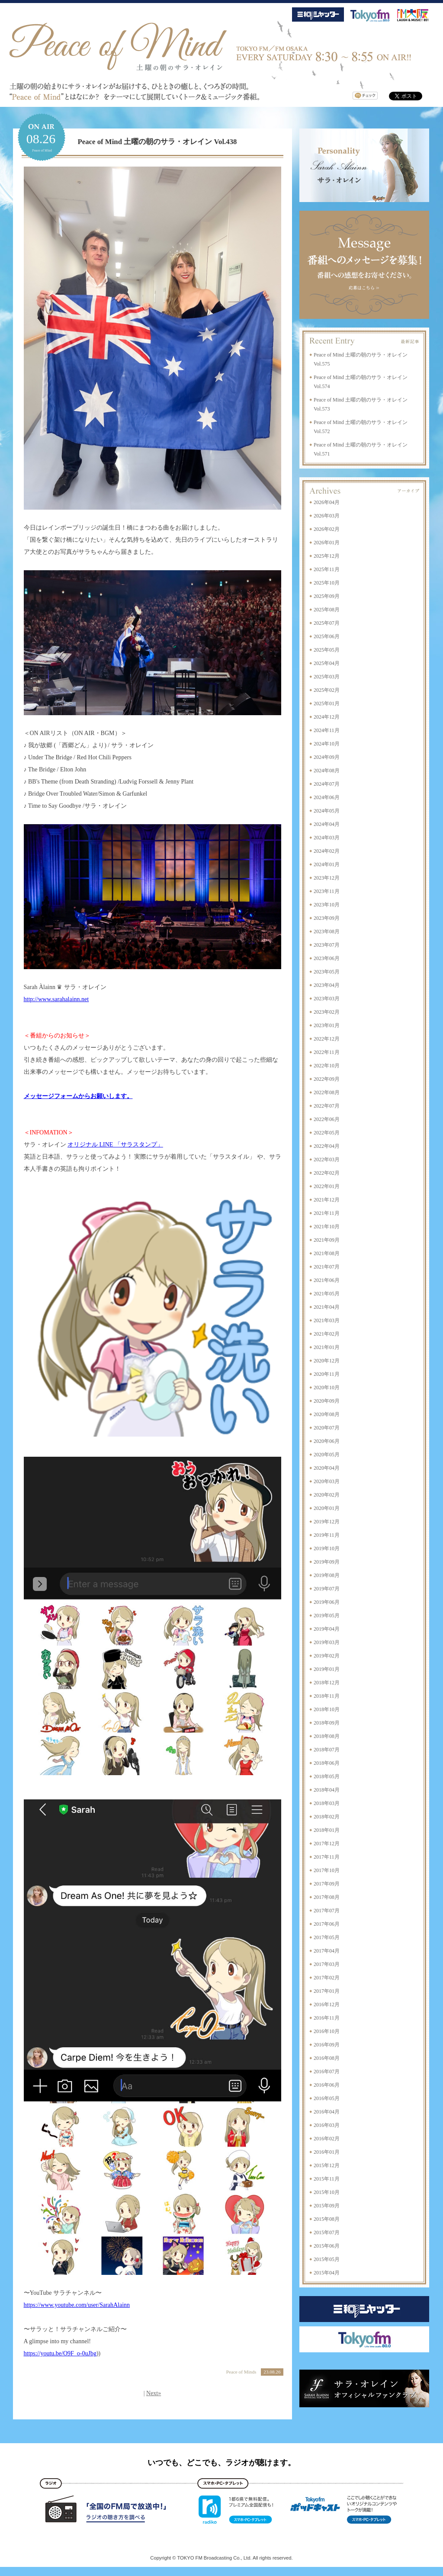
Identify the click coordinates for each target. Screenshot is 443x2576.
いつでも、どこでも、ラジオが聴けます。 (221, 2462)
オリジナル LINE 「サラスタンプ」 (115, 1144)
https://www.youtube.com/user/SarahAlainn (77, 2305)
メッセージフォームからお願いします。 (78, 1096)
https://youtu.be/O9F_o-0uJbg (60, 2353)
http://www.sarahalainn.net (56, 999)
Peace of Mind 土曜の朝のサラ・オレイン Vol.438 (157, 142)
